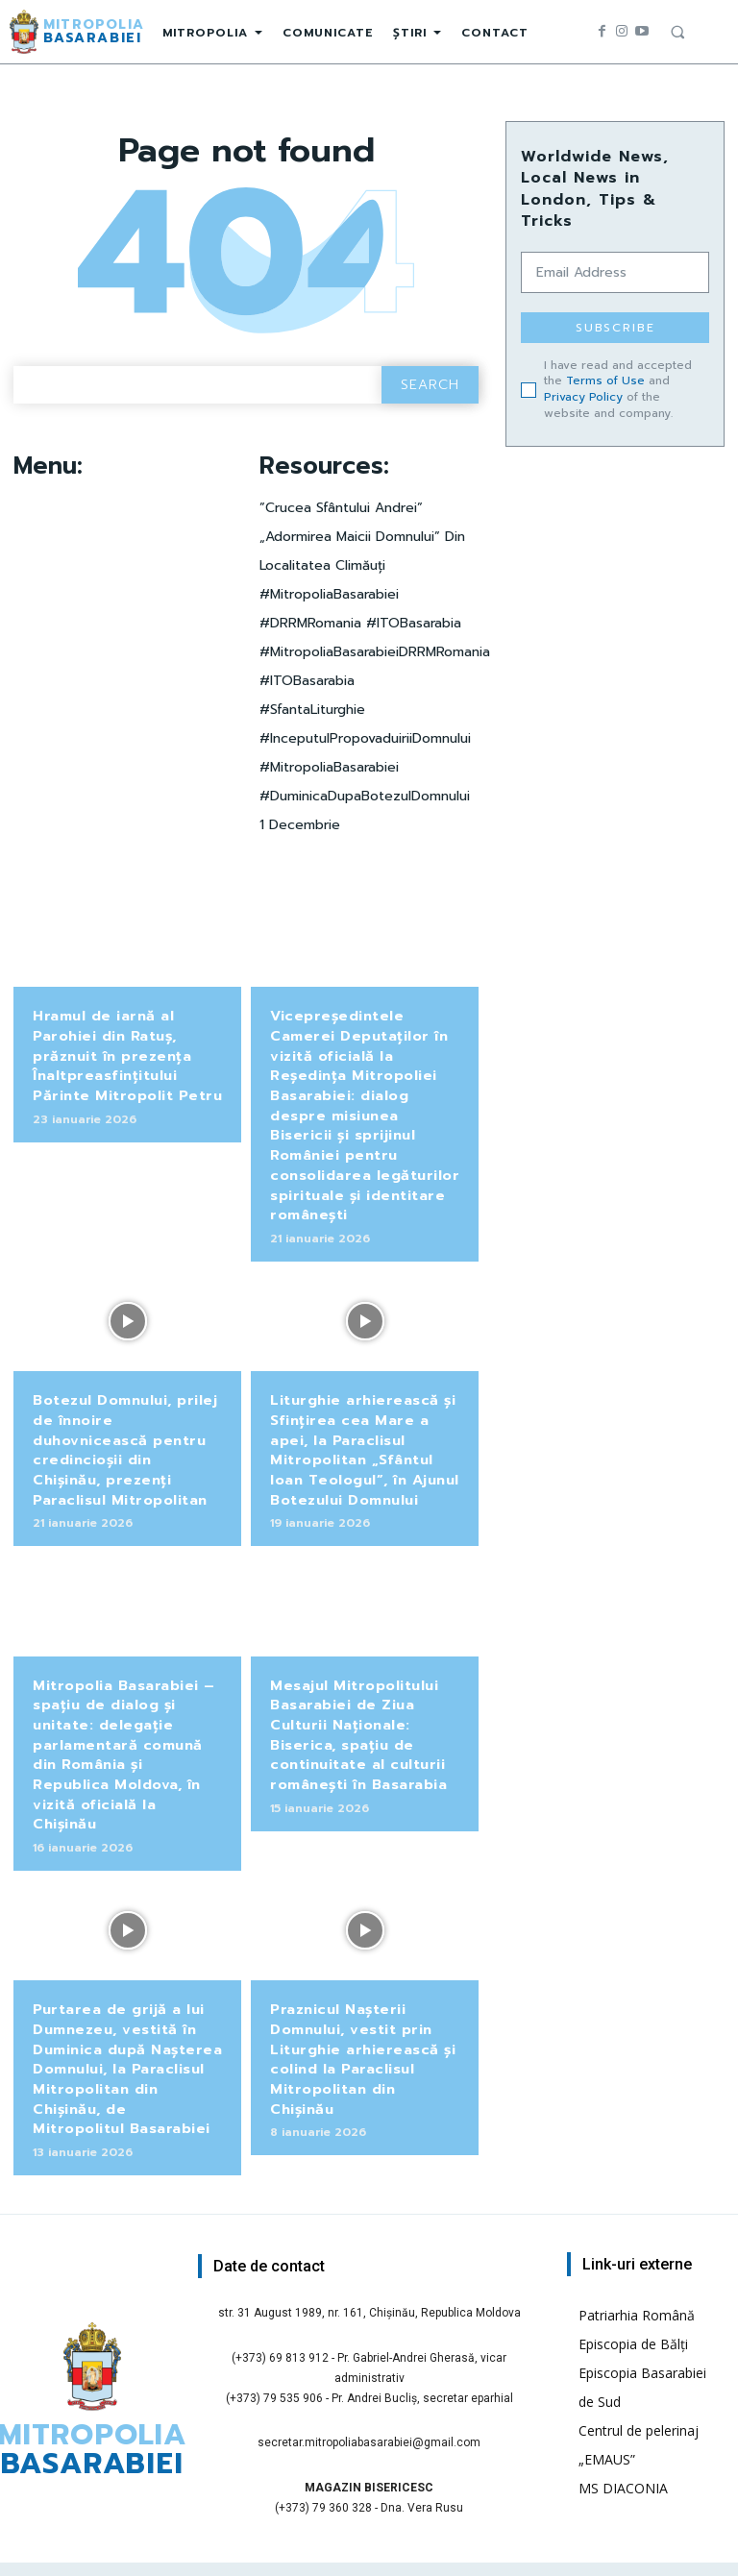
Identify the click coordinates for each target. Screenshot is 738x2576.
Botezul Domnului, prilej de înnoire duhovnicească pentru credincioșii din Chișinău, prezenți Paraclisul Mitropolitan (126, 1435)
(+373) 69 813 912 (280, 2305)
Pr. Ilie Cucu (436, 2555)
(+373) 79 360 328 (323, 2456)
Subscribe (615, 327)
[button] (677, 31)
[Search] (430, 385)
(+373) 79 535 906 (274, 2345)
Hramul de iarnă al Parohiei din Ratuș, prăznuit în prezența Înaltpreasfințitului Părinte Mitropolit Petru (126, 1052)
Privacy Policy (583, 396)
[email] (615, 272)
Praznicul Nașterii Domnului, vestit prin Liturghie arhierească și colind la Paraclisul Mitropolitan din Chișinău (361, 2010)
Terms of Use (605, 380)
